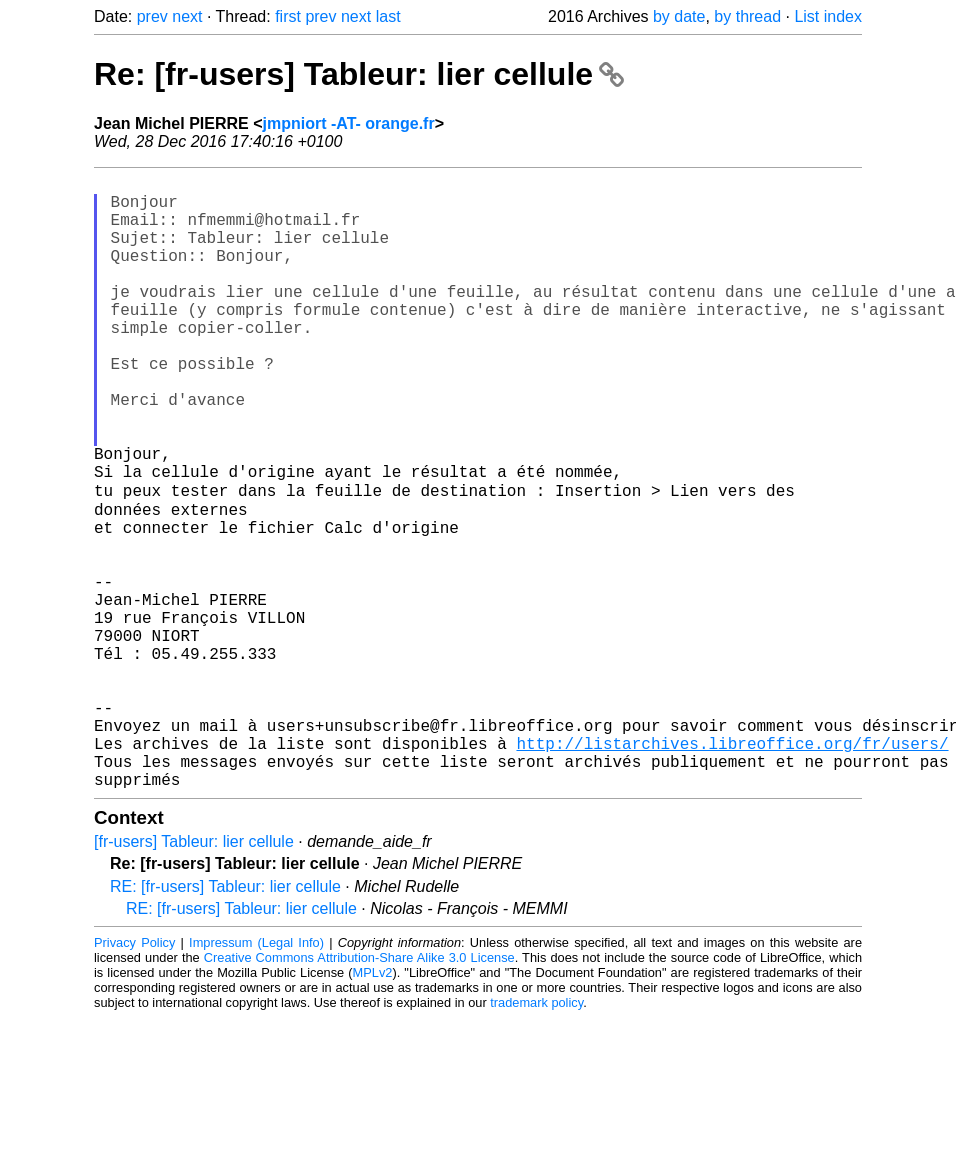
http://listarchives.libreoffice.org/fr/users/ (732, 869)
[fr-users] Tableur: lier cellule (194, 975)
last (388, 16)
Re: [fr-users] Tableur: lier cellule (359, 74)
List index (828, 16)
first (288, 16)
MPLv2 (373, 1106)
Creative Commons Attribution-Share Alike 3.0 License (359, 1091)
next (187, 16)
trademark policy (536, 1136)
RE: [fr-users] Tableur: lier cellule (225, 1020)
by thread (747, 16)
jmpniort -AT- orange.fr (349, 123)
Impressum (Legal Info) (256, 1076)
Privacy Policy (134, 1076)
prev (152, 16)
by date (679, 16)
